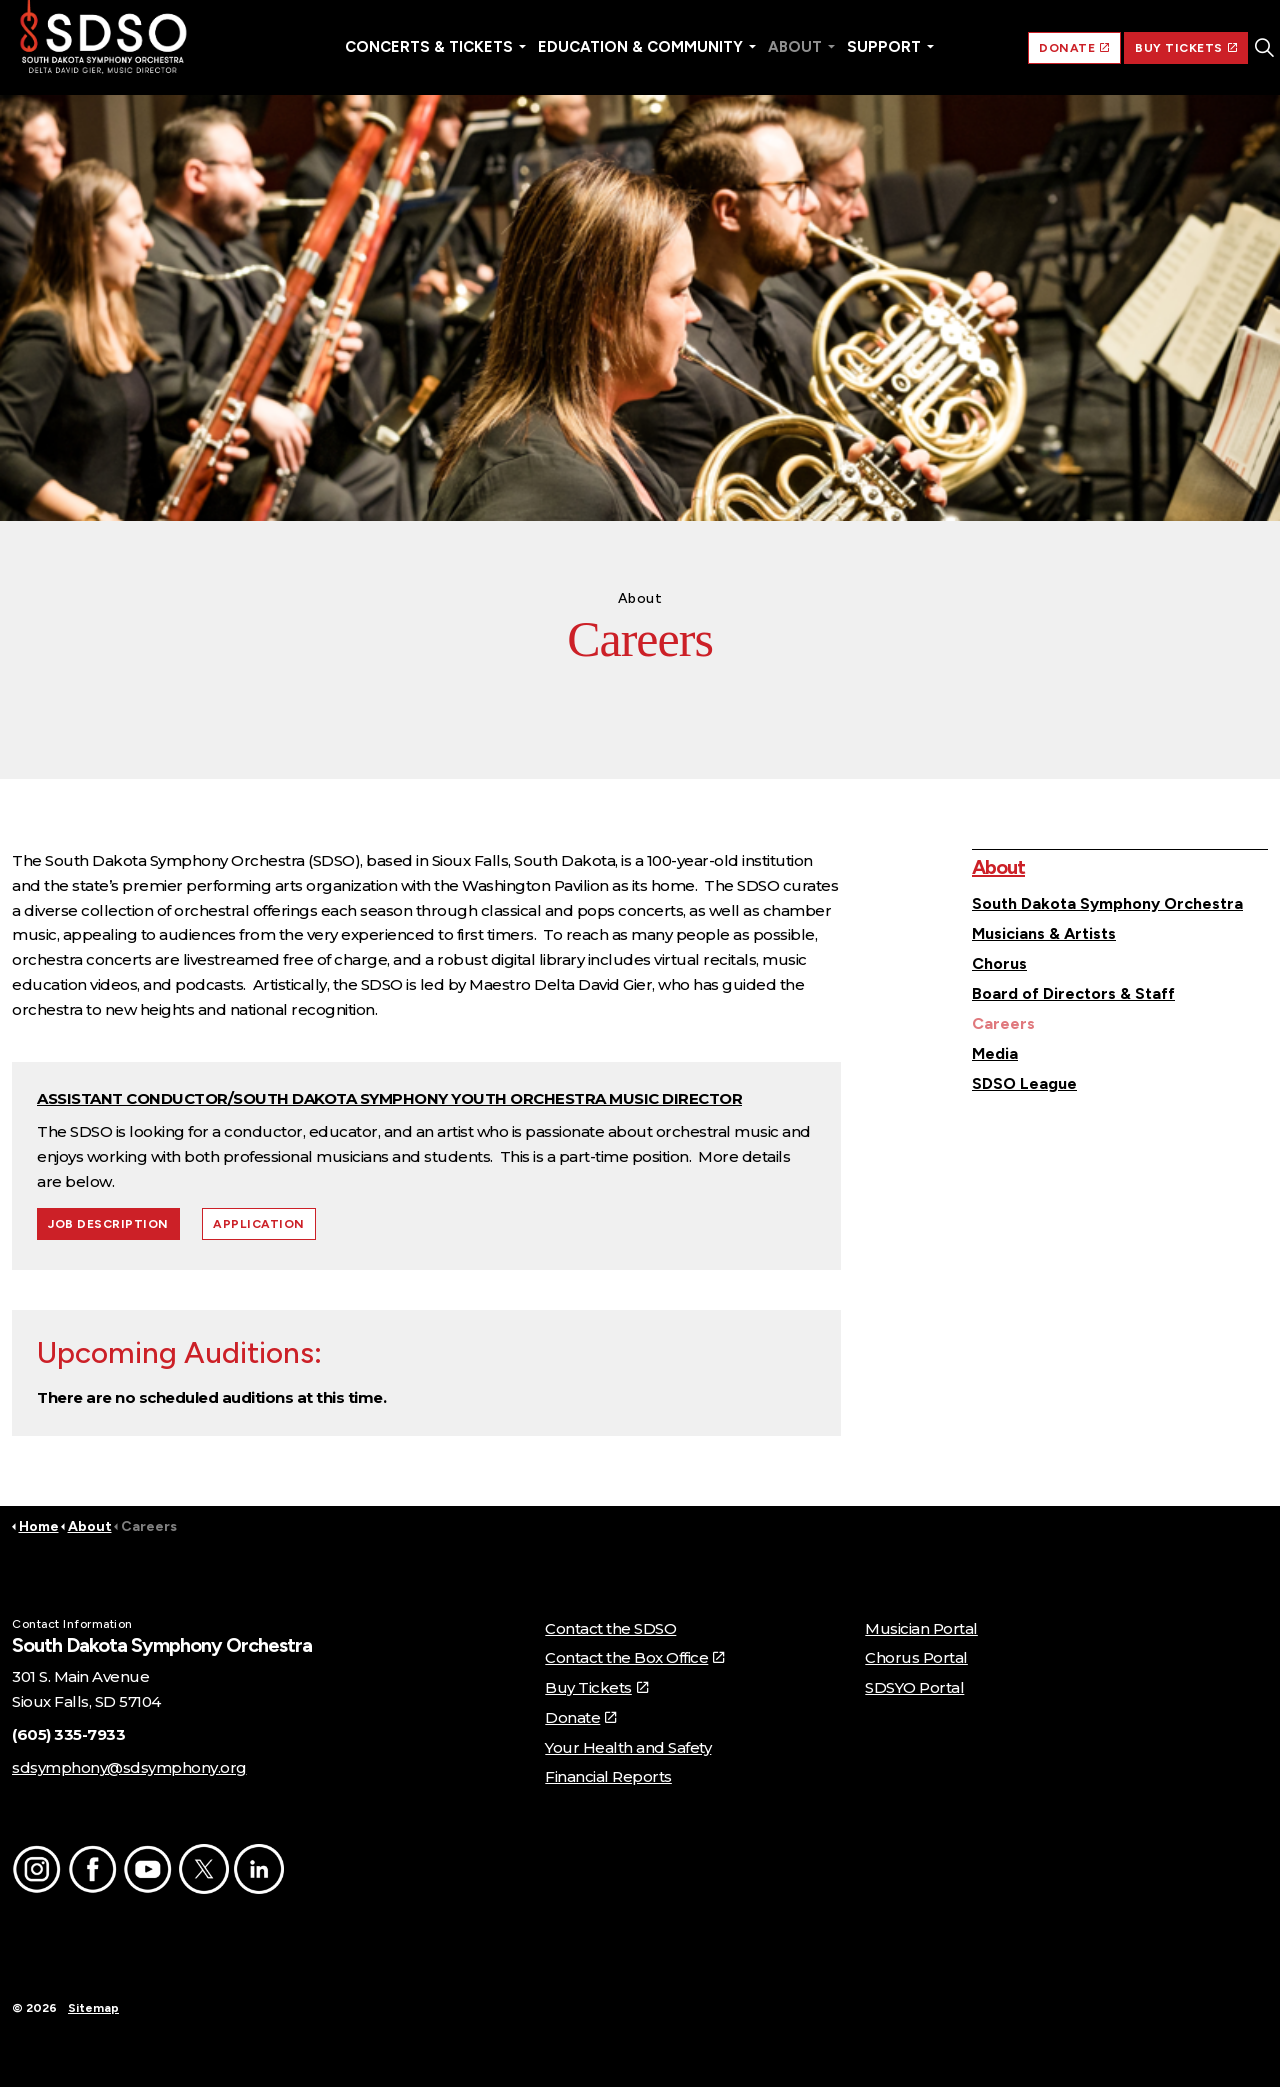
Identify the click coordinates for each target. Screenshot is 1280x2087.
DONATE (1074, 48)
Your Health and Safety (628, 1747)
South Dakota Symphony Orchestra (1107, 903)
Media (995, 1053)
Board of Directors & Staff (1073, 993)
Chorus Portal (916, 1657)
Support (884, 47)
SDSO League (1024, 1083)
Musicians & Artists (1044, 933)
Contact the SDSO (610, 1628)
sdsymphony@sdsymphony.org (129, 1767)
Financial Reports (608, 1776)
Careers (1003, 1023)
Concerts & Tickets (429, 47)
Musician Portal (921, 1628)
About (795, 47)
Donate (580, 1717)
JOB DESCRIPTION (108, 1224)
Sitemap (93, 2008)
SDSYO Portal (914, 1687)
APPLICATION (259, 1224)
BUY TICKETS (1186, 48)
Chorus (999, 963)
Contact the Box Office (634, 1657)
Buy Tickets (596, 1687)
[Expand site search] (1264, 48)
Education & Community (640, 47)
